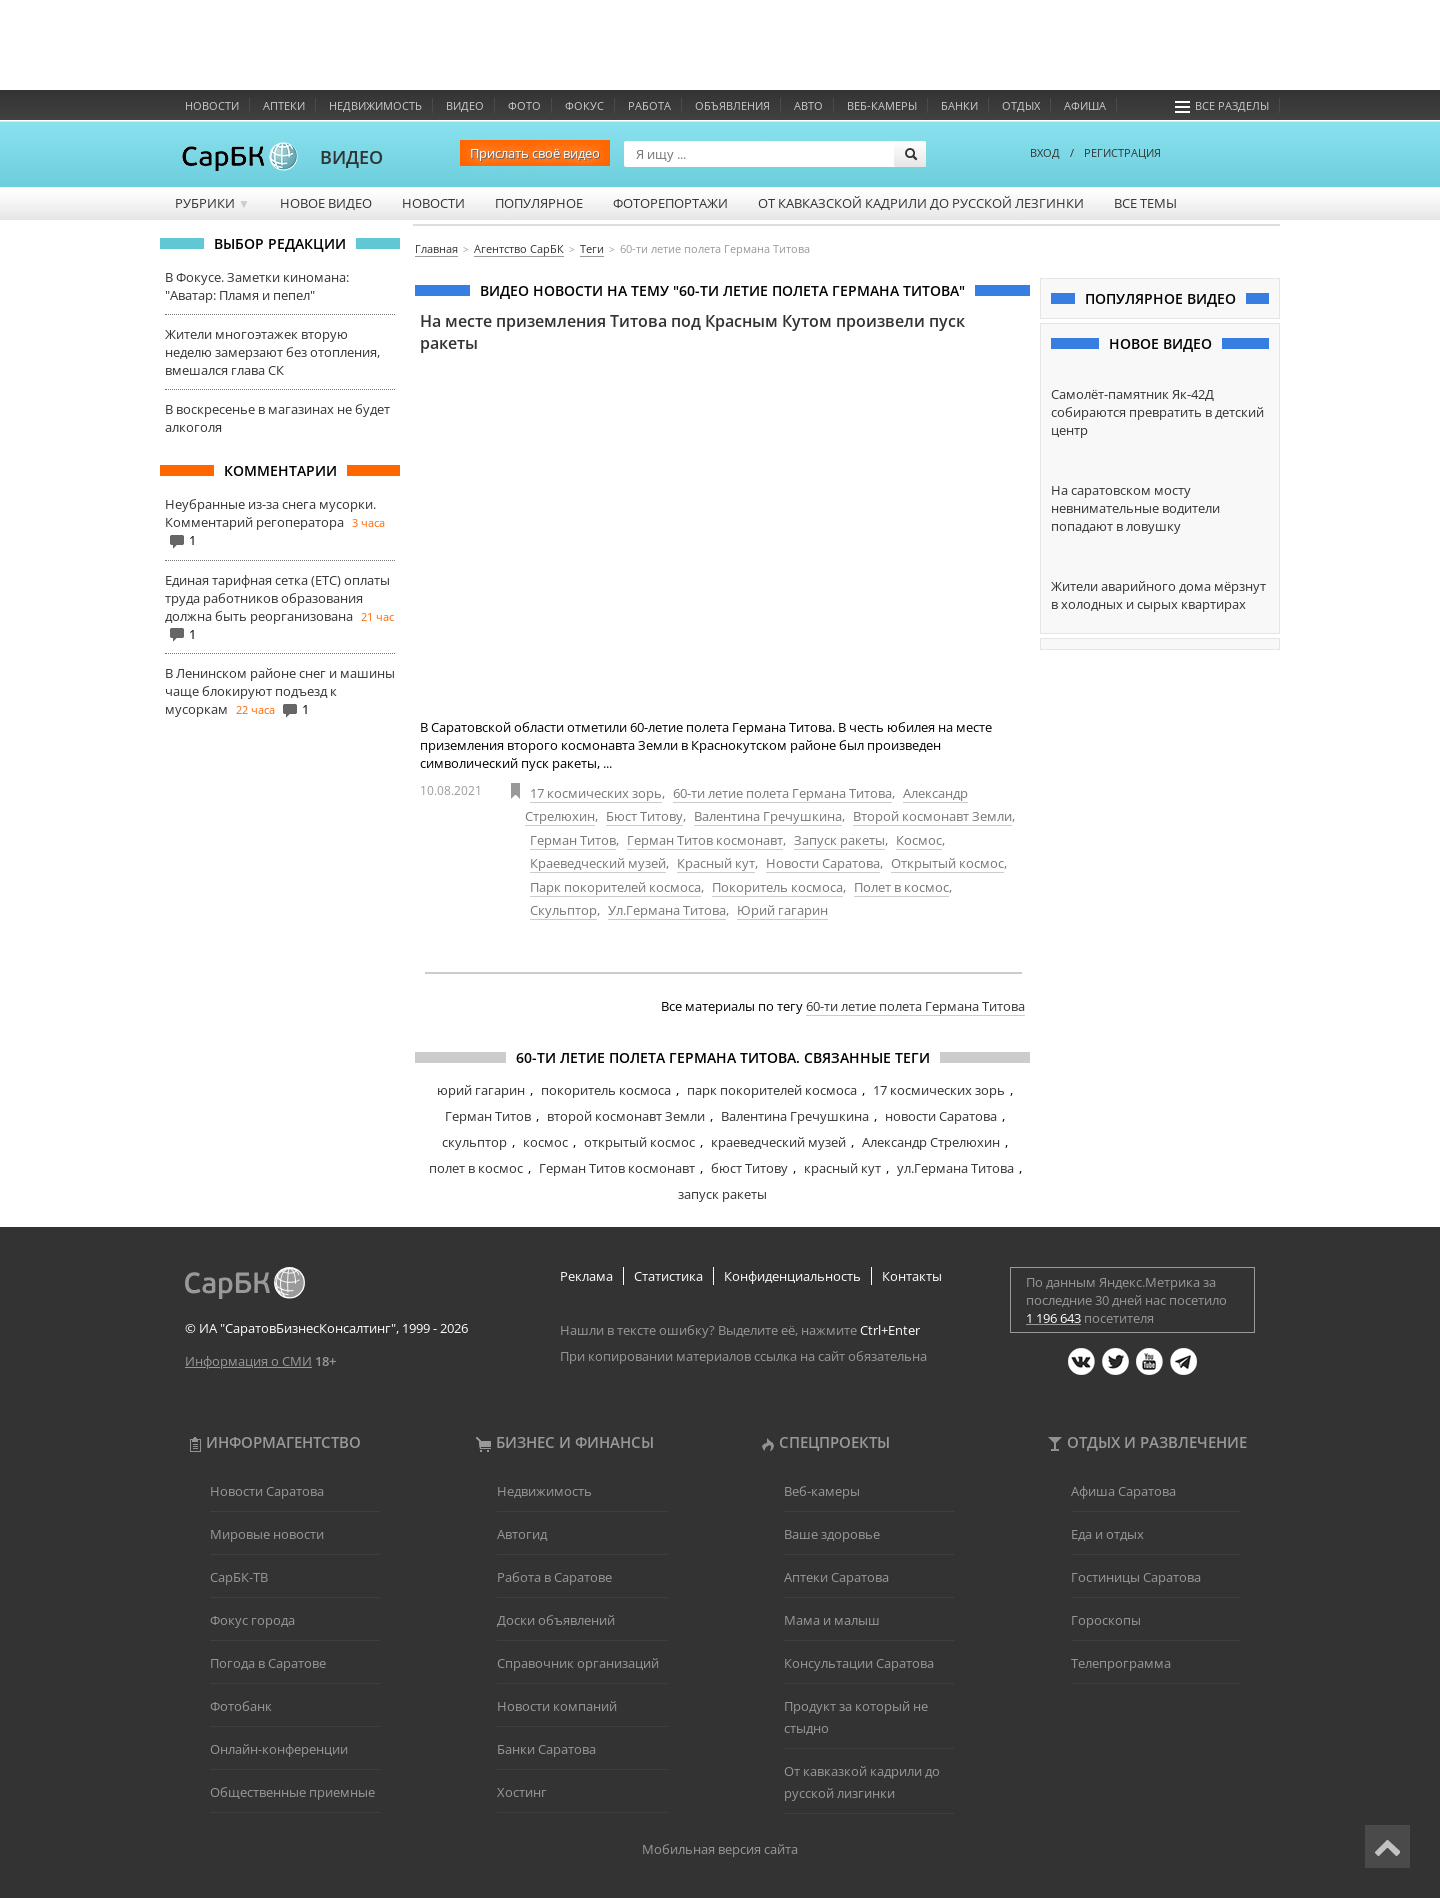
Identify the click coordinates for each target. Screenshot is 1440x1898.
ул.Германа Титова (955, 1168)
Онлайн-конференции (279, 1749)
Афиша (1085, 105)
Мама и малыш (832, 1620)
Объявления (732, 105)
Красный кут (716, 863)
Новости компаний (557, 1706)
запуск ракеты (722, 1194)
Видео (465, 105)
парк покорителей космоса (772, 1090)
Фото (524, 105)
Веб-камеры (882, 105)
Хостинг (522, 1792)
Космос (919, 840)
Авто (808, 105)
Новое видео (326, 203)
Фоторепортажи (670, 203)
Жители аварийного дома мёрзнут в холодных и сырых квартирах (1158, 595)
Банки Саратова (546, 1749)
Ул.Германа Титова (667, 910)
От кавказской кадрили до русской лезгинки (921, 203)
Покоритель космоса (777, 887)
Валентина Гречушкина (768, 816)
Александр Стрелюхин (931, 1142)
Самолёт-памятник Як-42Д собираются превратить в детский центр (1157, 412)
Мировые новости (267, 1534)
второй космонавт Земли (626, 1116)
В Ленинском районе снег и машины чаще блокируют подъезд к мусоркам (280, 691)
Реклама (586, 1276)
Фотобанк (241, 1706)
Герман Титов (573, 840)
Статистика (668, 1276)
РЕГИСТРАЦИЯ (1122, 152)
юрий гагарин (481, 1090)
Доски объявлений (556, 1620)
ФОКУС (584, 105)
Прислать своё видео (535, 153)
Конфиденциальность (792, 1276)
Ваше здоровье (832, 1534)
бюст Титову (749, 1168)
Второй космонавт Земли (932, 816)
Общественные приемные (292, 1792)
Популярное (539, 203)
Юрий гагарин (782, 910)
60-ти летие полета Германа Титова (782, 793)
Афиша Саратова (1123, 1491)
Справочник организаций (578, 1663)
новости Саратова (941, 1116)
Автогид (522, 1534)
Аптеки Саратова (836, 1577)
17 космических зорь (596, 793)
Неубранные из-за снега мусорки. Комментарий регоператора (270, 513)
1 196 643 (1053, 1318)
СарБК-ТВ (239, 1577)
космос (545, 1142)
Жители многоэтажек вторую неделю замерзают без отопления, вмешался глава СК (272, 352)
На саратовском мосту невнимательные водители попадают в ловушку (1135, 508)
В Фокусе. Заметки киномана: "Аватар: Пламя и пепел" (257, 286)
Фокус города (252, 1620)
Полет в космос (901, 887)
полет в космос (476, 1168)
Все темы (1145, 203)
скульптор (474, 1142)
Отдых (1021, 105)
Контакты (912, 1276)
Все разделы (1222, 105)
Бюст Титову (644, 816)
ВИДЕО (351, 157)
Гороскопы (1106, 1620)
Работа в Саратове (554, 1577)
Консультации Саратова (859, 1663)
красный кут (842, 1168)
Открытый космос (947, 863)
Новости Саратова (823, 863)
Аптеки (284, 105)
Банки (959, 105)
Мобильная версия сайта (720, 1849)
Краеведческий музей (598, 863)
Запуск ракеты (839, 840)
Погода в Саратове (268, 1663)
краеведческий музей (778, 1142)
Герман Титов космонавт (705, 840)
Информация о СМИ (248, 1361)
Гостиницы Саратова (1136, 1577)
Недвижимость (375, 105)
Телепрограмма (1121, 1663)
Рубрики (212, 203)
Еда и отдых (1107, 1534)
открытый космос (639, 1142)
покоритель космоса (606, 1090)
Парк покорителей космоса (615, 887)
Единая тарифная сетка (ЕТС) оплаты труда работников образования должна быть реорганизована (277, 598)
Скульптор (563, 910)
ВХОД (1045, 152)
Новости (212, 105)
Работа (649, 105)
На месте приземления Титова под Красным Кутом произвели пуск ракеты (692, 332)
